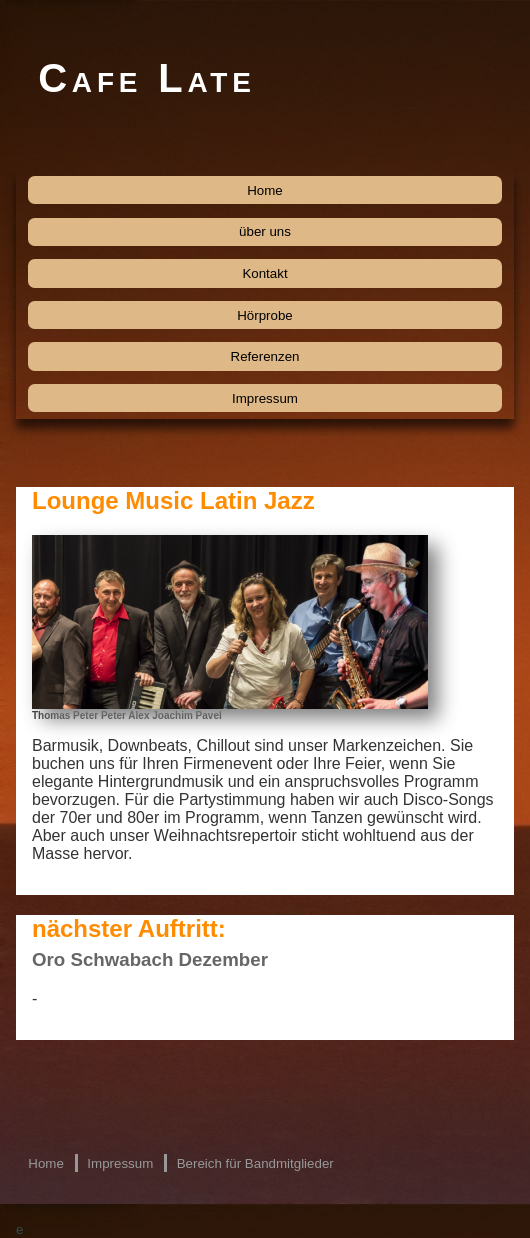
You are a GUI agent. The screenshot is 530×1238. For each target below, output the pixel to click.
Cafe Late (147, 78)
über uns (265, 231)
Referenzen (265, 356)
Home (265, 190)
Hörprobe (265, 315)
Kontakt (264, 273)
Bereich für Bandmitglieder (255, 1163)
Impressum (265, 398)
